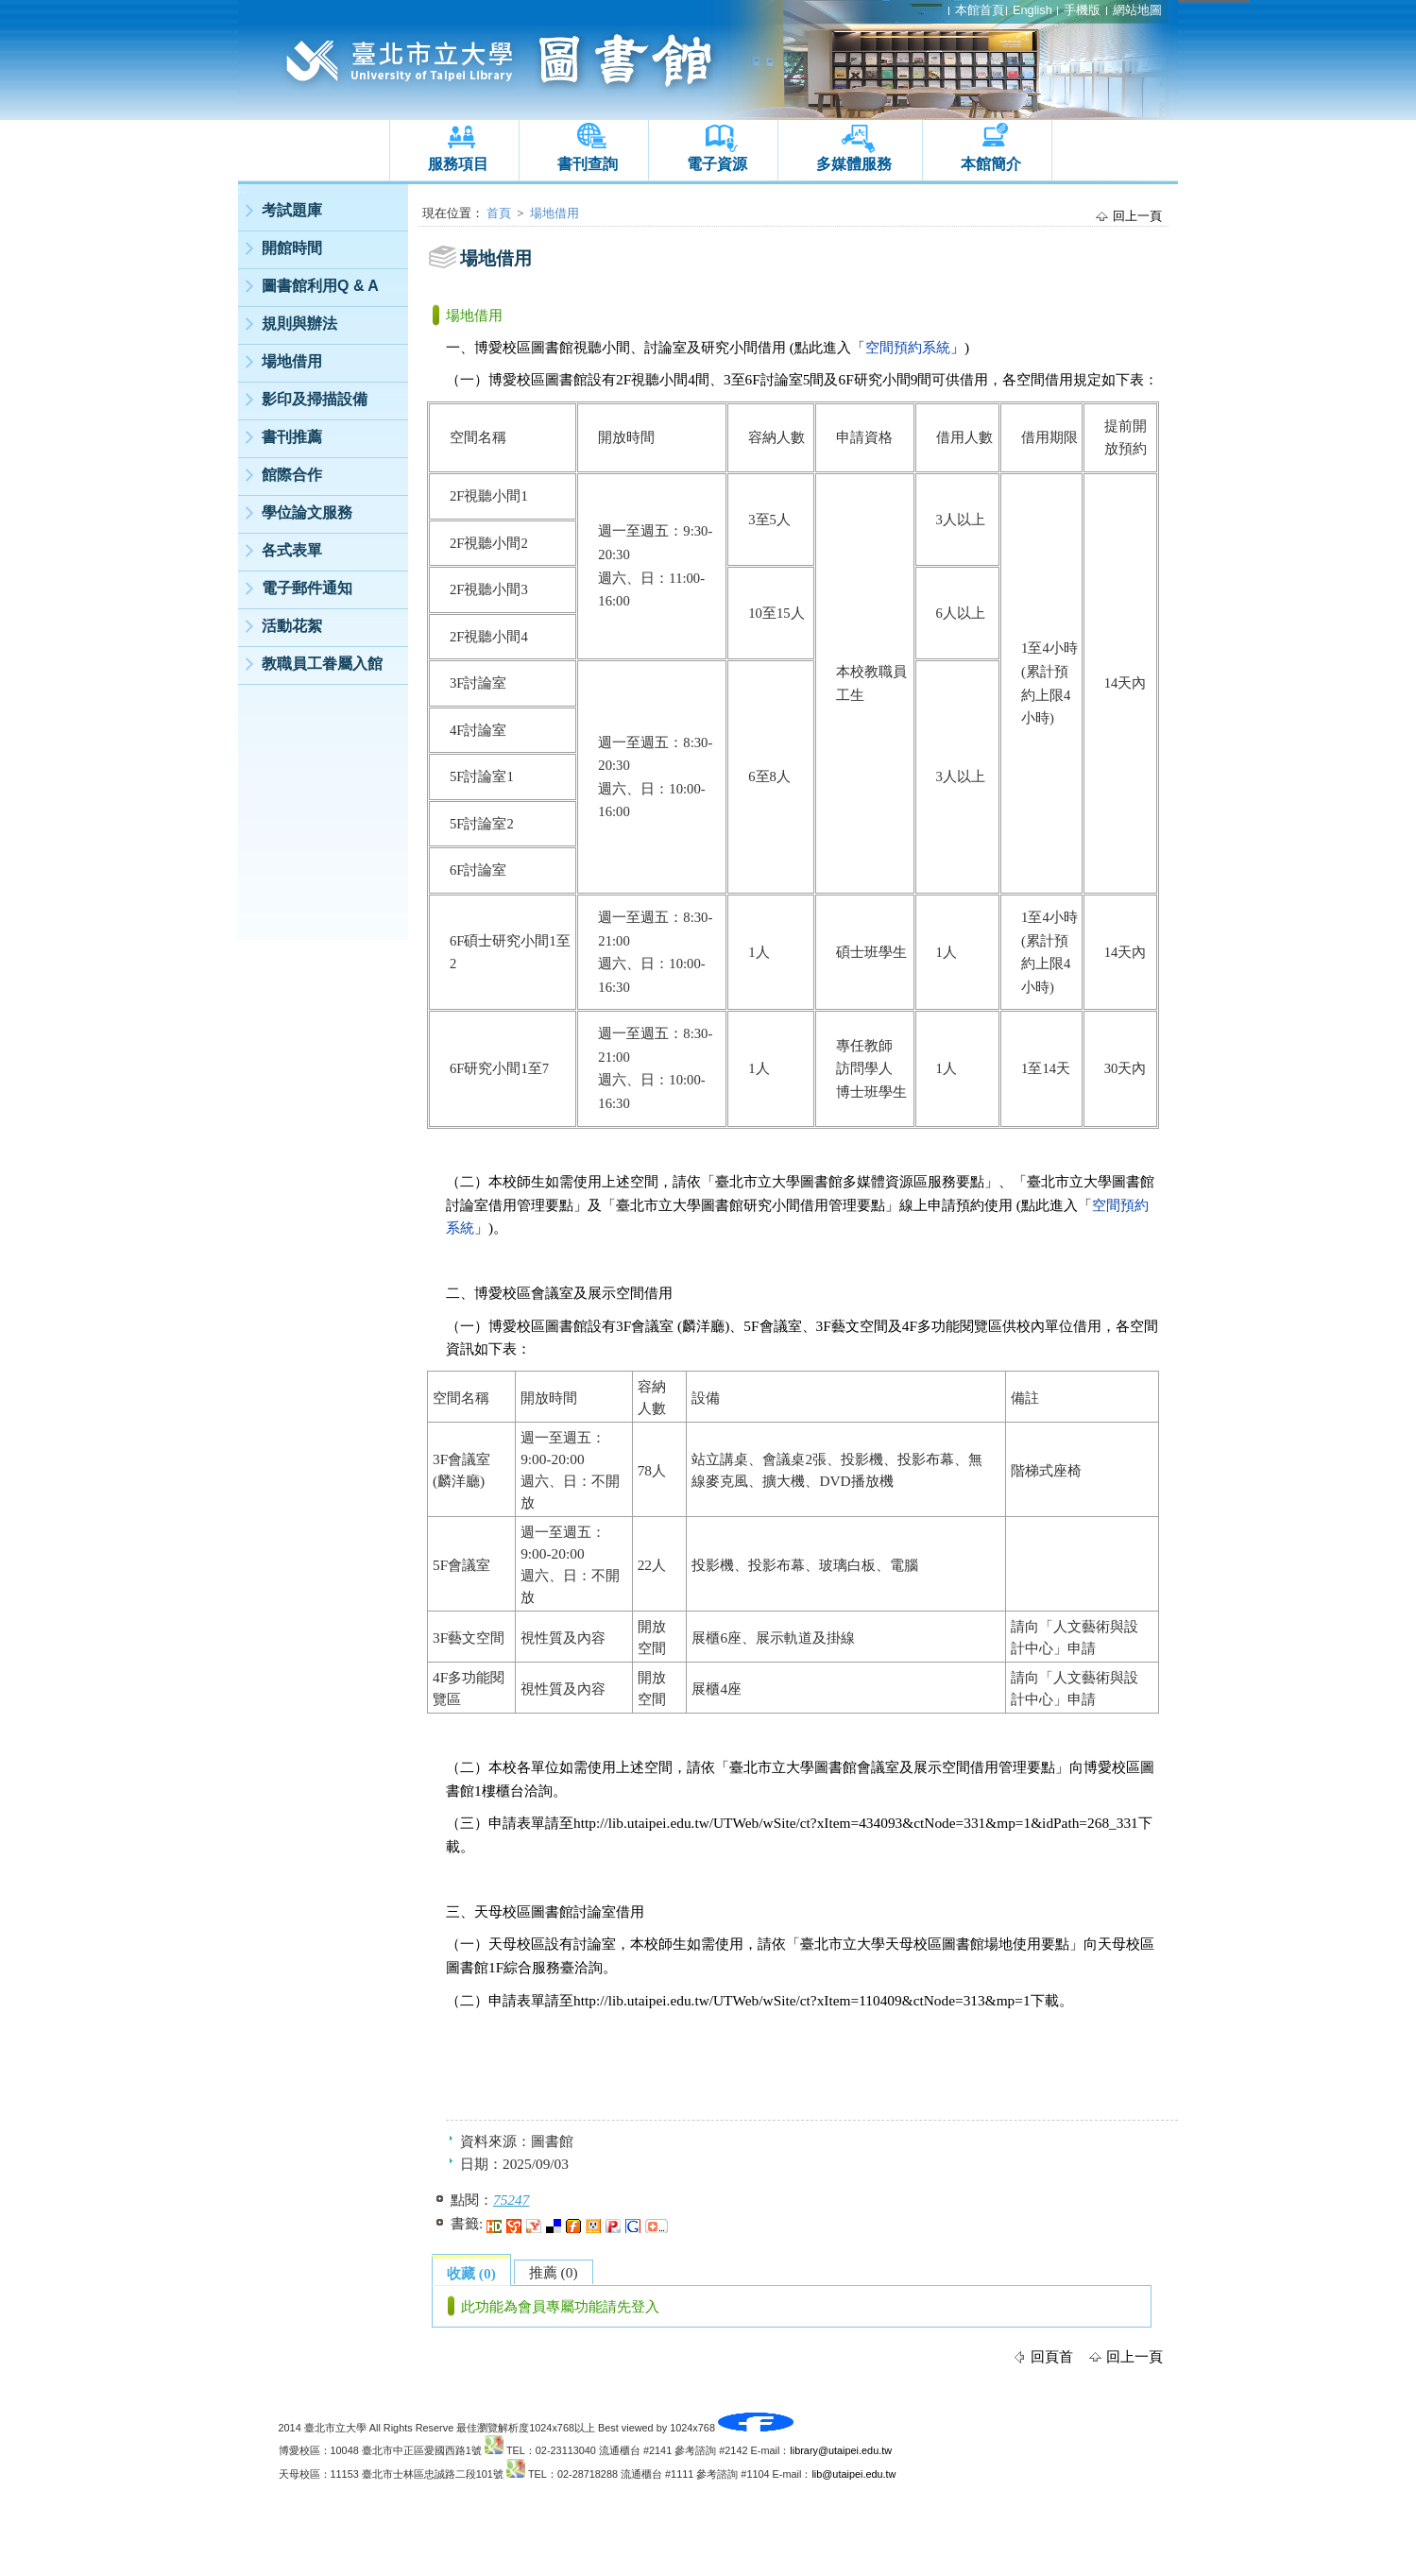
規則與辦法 (299, 324)
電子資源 (717, 164)
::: (242, 189)
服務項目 (458, 164)
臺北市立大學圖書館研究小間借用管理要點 (750, 1205)
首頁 (498, 213)
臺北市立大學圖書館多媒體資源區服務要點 (849, 1181)
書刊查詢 (587, 164)
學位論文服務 (307, 512)
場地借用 (292, 361)
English (1032, 10)
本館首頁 (979, 10)
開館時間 (292, 248)
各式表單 (292, 550)
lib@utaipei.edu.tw (853, 2474)
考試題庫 (292, 210)
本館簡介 (991, 164)
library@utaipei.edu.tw (841, 2450)
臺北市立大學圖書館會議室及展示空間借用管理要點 (892, 1767)
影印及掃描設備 (314, 399)
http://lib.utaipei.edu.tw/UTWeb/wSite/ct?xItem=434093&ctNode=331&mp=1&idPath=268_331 (855, 1823)
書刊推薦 (292, 437)
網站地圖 (1137, 10)
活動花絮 (292, 626)
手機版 (1082, 10)
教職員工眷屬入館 (322, 664)
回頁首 (1052, 2356)
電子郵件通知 (307, 588)
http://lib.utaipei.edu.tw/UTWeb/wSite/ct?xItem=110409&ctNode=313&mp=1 (802, 2000)
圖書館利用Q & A (320, 286)
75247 (511, 2200)
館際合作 (292, 475)
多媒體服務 (854, 164)
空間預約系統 (907, 347)
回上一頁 (1137, 216)
